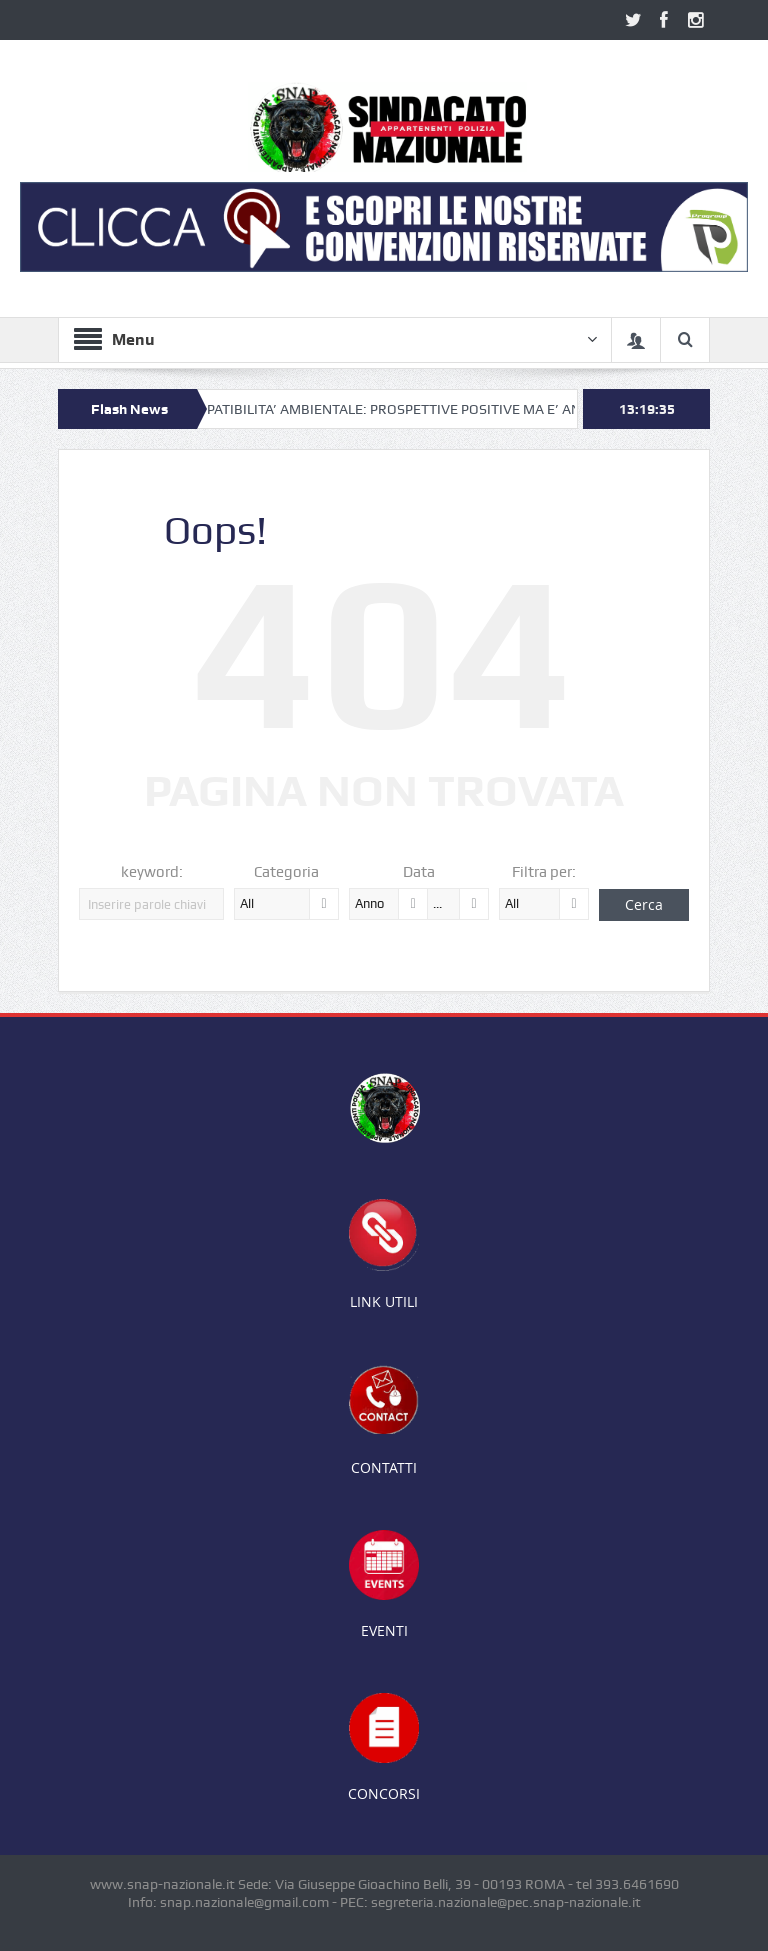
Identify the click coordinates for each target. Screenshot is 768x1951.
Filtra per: (544, 872)
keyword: (152, 872)
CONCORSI (384, 1793)
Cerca (644, 904)
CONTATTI (384, 1467)
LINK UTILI (384, 1301)
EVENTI (384, 1630)
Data (419, 872)
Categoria (286, 872)
